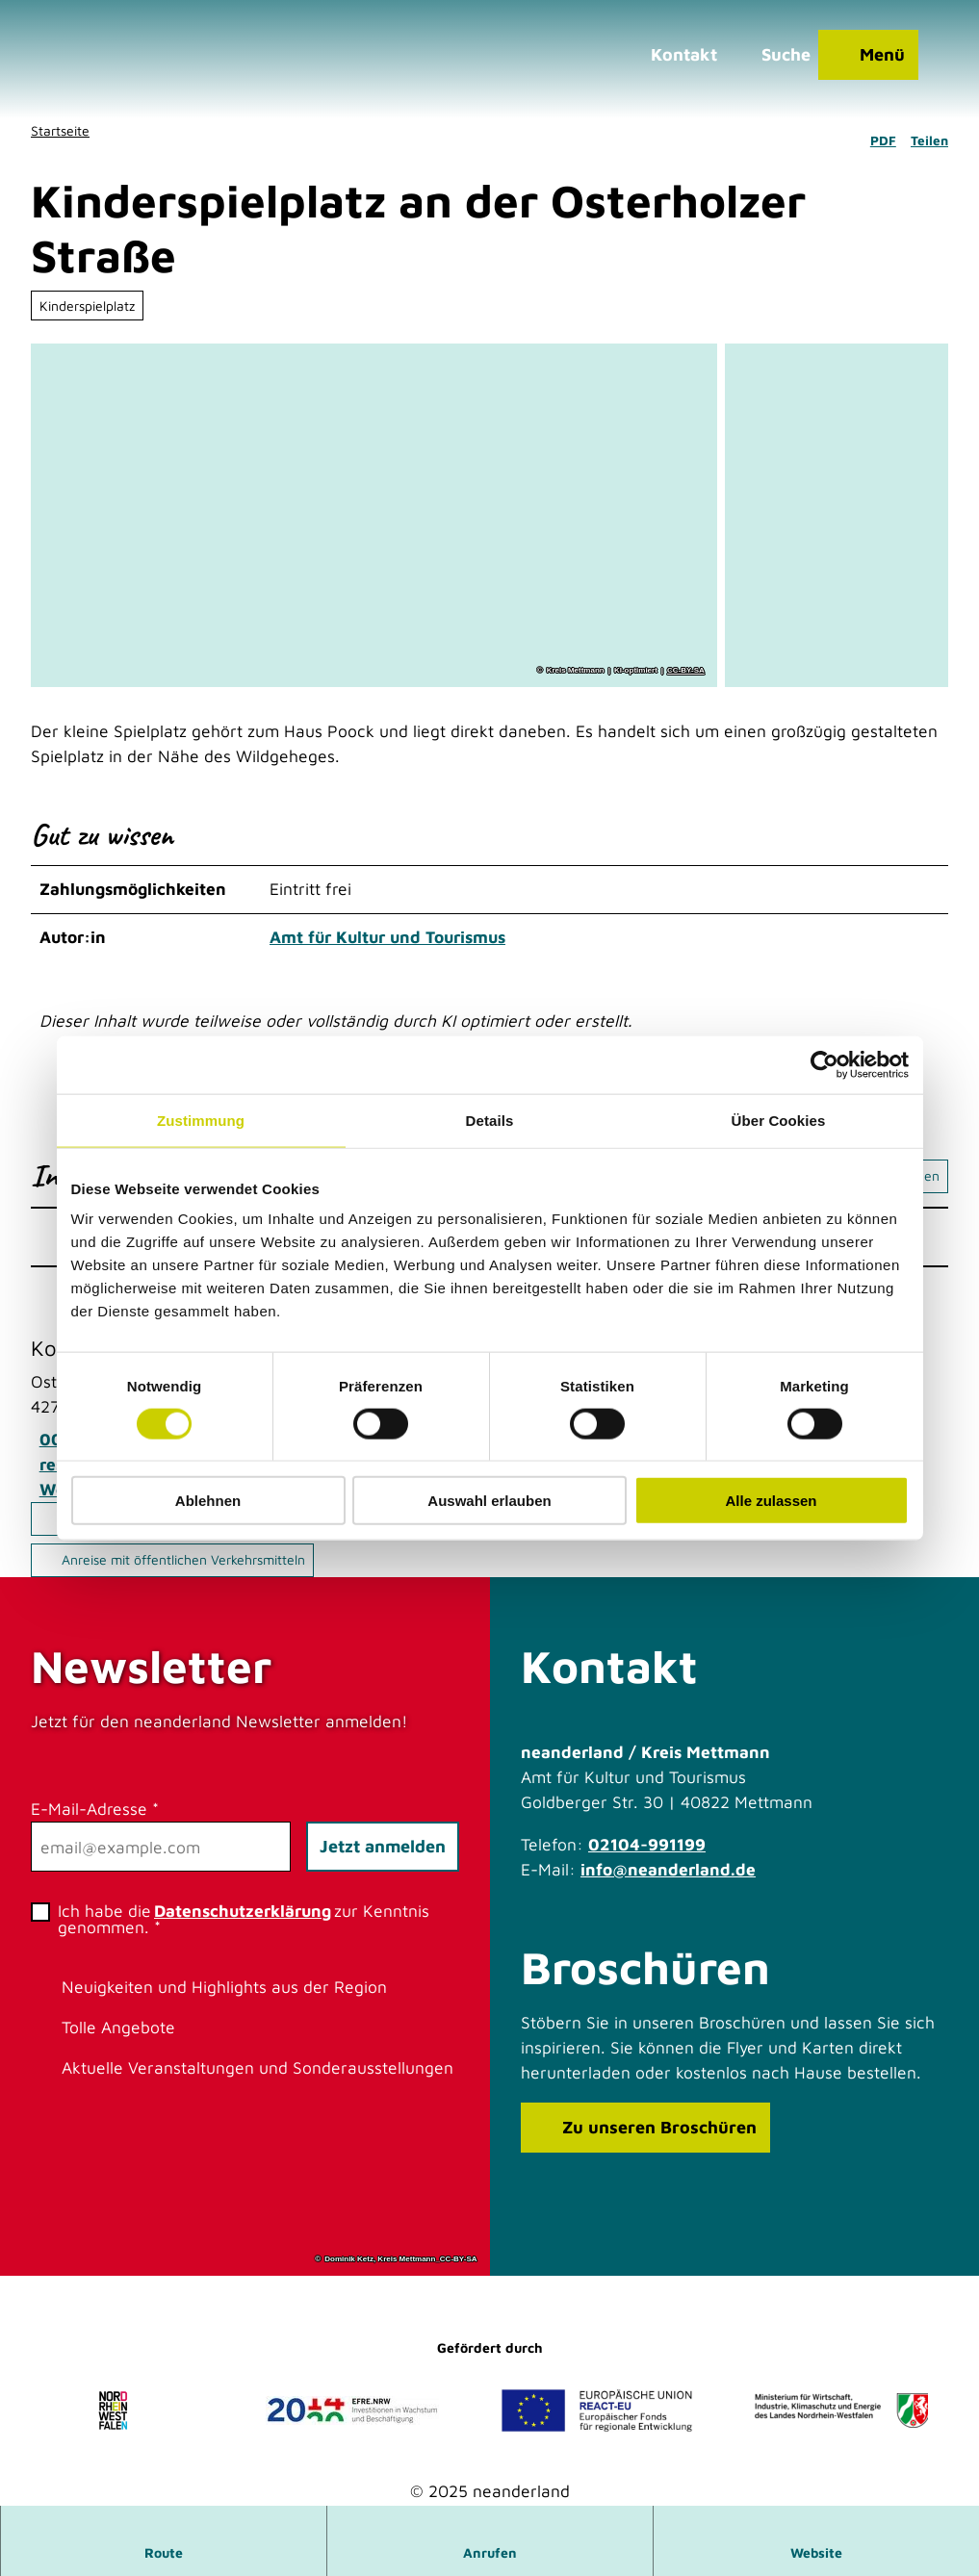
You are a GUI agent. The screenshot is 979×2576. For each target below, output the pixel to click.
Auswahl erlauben (489, 1500)
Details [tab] (490, 1119)
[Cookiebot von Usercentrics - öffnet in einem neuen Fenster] (824, 1064)
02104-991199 (647, 1843)
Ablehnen (208, 1500)
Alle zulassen (770, 1500)
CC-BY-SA (686, 672)
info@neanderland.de (668, 1868)
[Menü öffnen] (867, 56)
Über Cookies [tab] (779, 1119)
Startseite (60, 130)
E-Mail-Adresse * (95, 1808)
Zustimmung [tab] (201, 1119)
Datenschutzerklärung (242, 1910)
